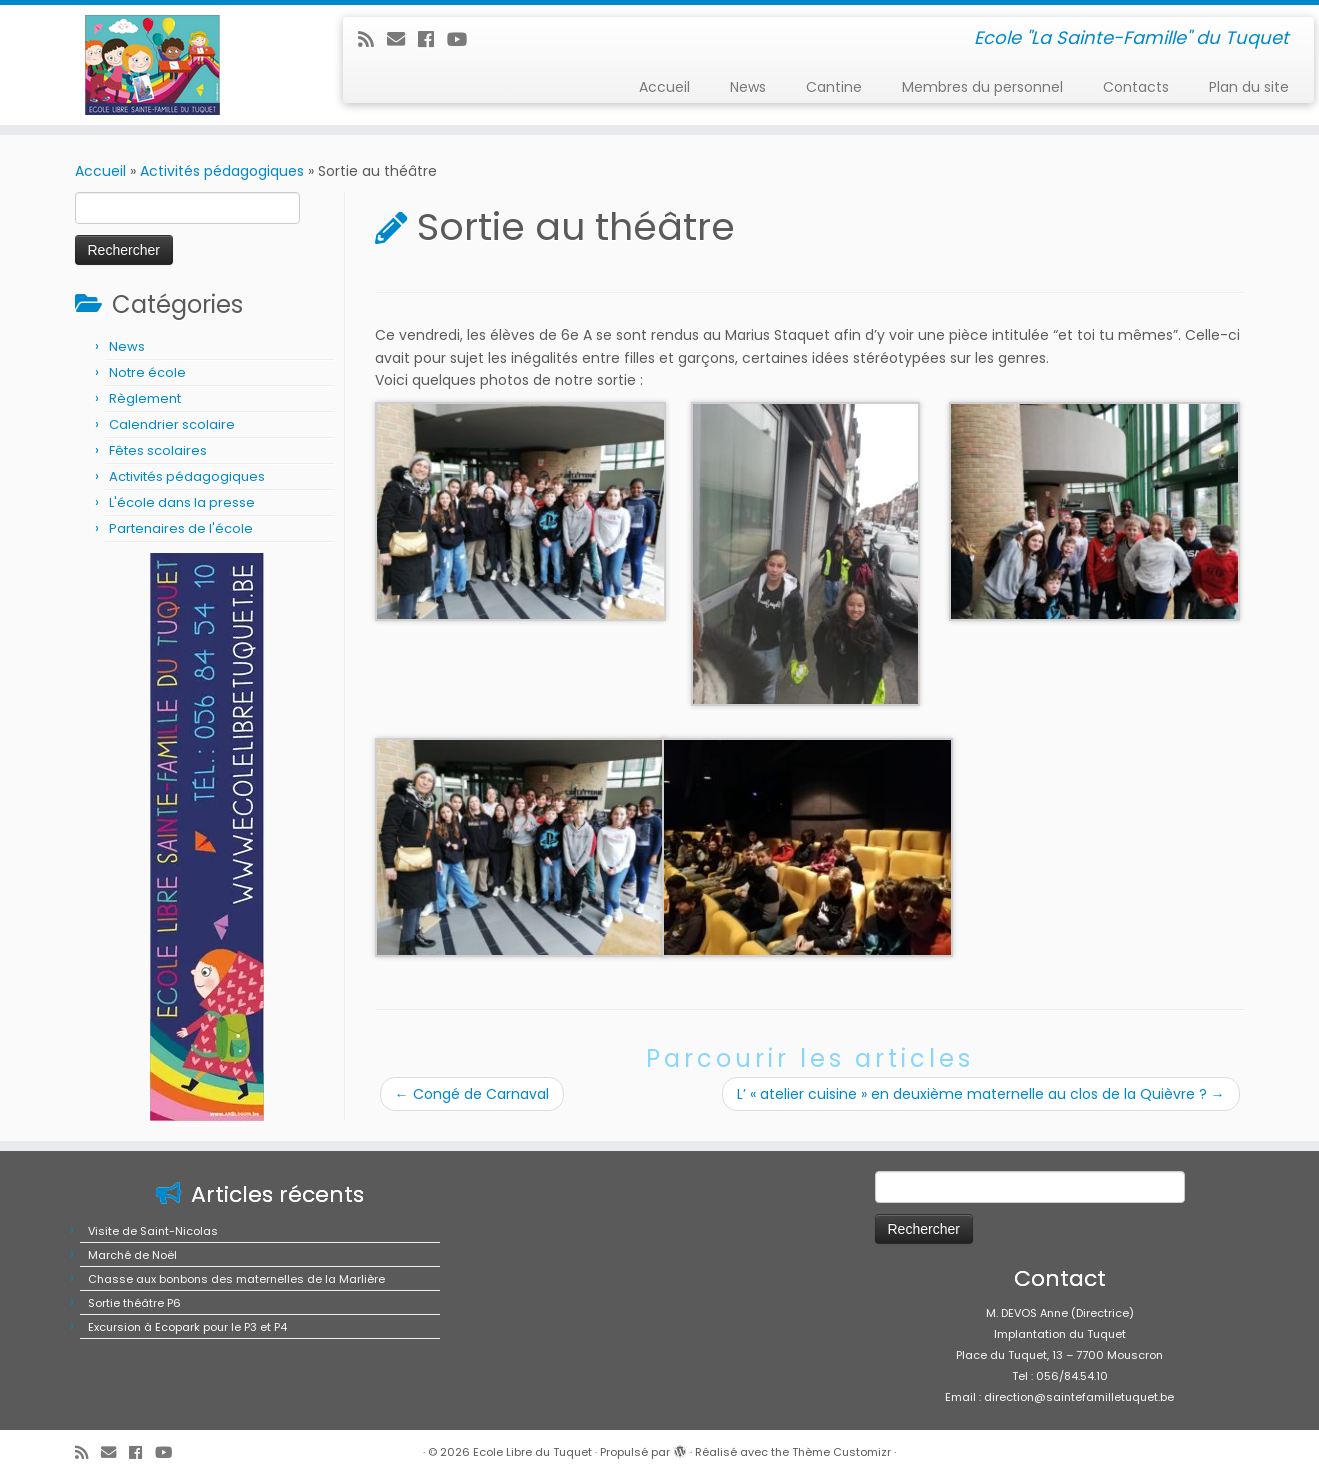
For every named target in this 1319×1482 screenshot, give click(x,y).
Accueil (664, 87)
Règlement (145, 398)
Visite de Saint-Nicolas (153, 1231)
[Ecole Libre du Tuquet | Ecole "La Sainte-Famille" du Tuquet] (152, 65)
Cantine (834, 87)
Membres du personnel (982, 87)
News (748, 87)
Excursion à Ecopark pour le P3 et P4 (187, 1327)
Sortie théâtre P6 (134, 1303)
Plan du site (1249, 87)
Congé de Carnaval (472, 1094)
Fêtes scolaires (158, 450)
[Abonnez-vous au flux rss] (372, 39)
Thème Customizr (841, 1452)
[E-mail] (402, 39)
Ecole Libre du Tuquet (532, 1452)
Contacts (1136, 87)
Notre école (147, 372)
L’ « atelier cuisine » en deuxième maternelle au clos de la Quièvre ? (981, 1094)
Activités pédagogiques (222, 171)
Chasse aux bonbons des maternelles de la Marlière (236, 1279)
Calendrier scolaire (172, 424)
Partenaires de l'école (181, 528)
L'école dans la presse (182, 502)
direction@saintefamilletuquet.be (1079, 1397)
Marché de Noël (132, 1255)
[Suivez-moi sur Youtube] (463, 39)
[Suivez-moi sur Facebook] (432, 39)
